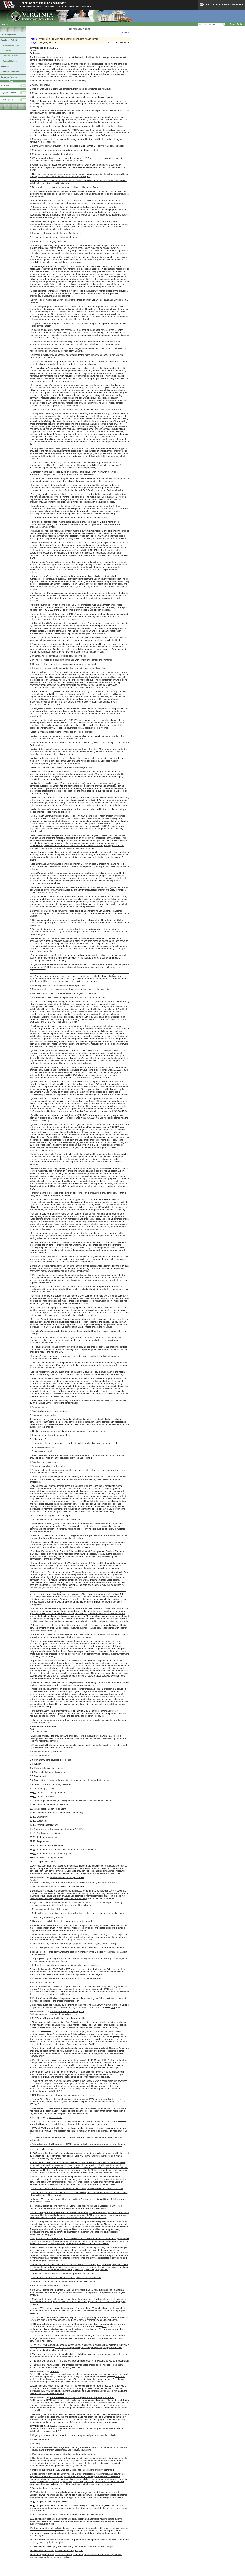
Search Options (237, 24)
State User (5, 85)
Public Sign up (7, 100)
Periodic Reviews (10, 56)
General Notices (10, 61)
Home (4, 24)
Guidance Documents (10, 72)
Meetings (5, 66)
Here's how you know (79, 7)
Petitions (7, 50)
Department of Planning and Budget (43, 3)
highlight (125, 32)
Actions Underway (11, 45)
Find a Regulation (8, 35)
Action (34, 39)
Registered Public (8, 93)
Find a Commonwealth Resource (221, 4)
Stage (33, 42)
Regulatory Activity (9, 40)
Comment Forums (9, 77)
